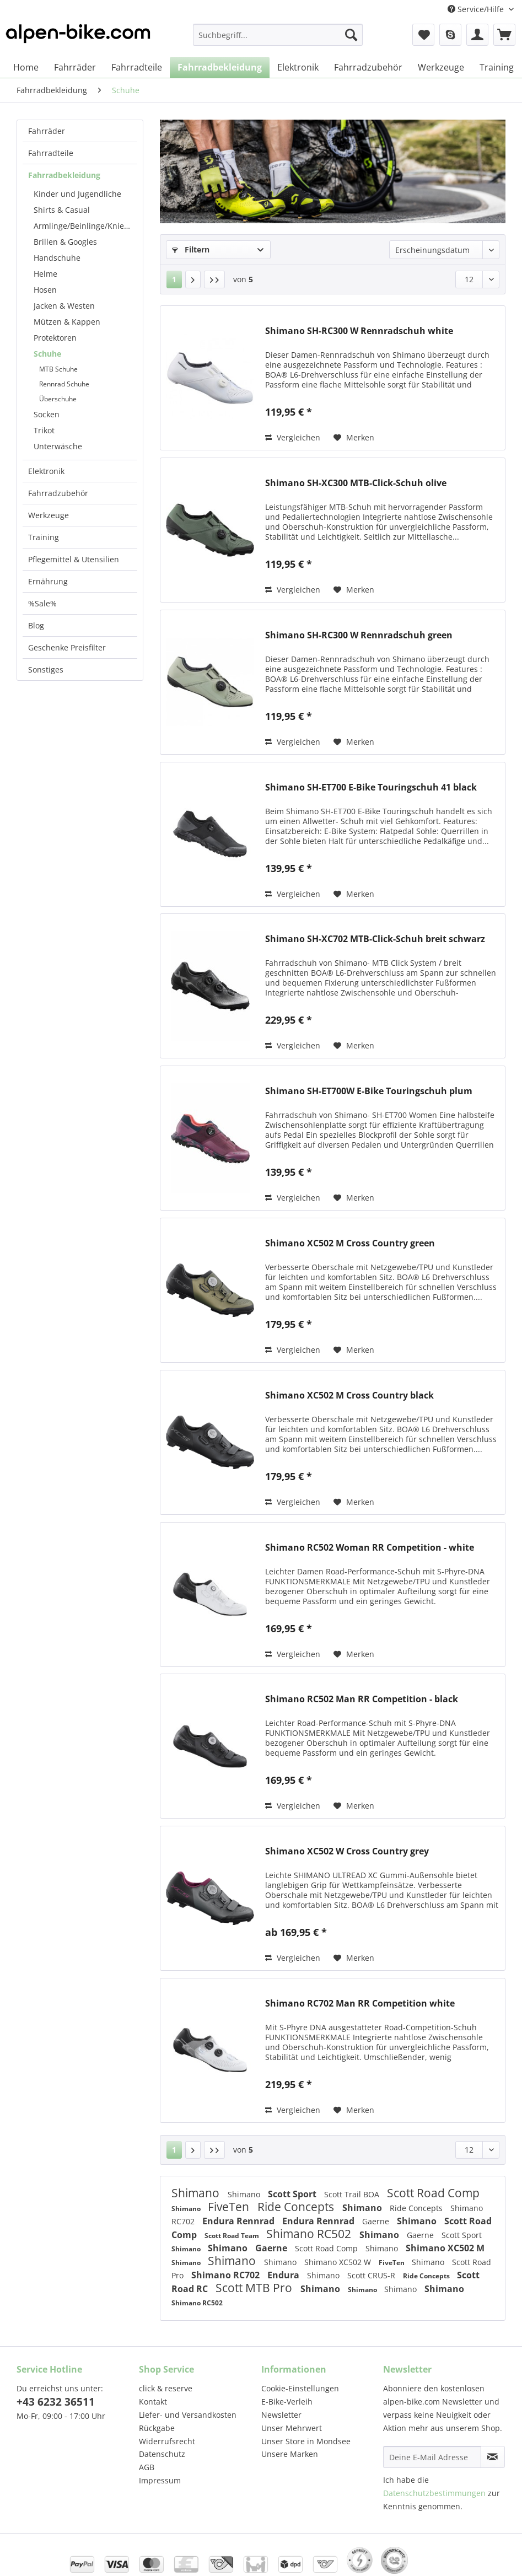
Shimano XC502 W (338, 2262)
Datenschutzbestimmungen (434, 2493)
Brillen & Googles (65, 241)
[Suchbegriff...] (278, 35)
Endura (284, 2275)
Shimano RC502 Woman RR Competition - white (369, 1547)
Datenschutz (162, 2454)
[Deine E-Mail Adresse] (432, 2457)
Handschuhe (57, 257)
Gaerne (376, 2221)
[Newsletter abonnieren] (493, 2457)
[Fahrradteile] (137, 67)
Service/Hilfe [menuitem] (477, 9)
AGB (146, 2467)
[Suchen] (351, 35)
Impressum (160, 2480)
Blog (36, 625)
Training (43, 537)
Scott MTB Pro (255, 2287)
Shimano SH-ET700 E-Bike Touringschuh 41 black (371, 787)
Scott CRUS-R (372, 2275)
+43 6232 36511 (56, 2402)
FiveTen (230, 2206)
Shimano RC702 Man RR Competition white (360, 2003)
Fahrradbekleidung (64, 175)
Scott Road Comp (433, 2193)
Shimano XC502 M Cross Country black (349, 1395)
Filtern (190, 249)
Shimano (196, 2193)
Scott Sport (293, 2194)
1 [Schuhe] (174, 279)
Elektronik (46, 471)
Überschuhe (58, 399)
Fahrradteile (50, 153)
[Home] (26, 67)
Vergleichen (292, 437)
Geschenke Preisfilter (67, 647)
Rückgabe (157, 2428)
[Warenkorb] (504, 35)
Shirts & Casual (62, 210)
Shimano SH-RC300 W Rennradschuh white (359, 331)
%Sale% (42, 603)
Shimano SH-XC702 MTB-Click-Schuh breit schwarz (375, 939)
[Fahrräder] (75, 67)
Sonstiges (45, 669)
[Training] (496, 67)
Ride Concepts (297, 2206)
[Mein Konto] (477, 35)
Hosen (45, 289)
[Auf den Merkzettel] (353, 437)
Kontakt (153, 2401)
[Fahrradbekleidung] (220, 67)
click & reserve (165, 2388)
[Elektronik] (298, 67)
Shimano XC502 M (445, 2248)
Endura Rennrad (239, 2221)
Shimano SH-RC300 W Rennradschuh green (359, 635)
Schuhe (47, 353)
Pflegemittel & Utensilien (73, 559)
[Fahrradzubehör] (368, 67)
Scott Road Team (233, 2235)
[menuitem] (278, 40)
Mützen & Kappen (67, 321)
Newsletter (281, 2415)
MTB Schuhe (58, 369)
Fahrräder (46, 131)
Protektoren (55, 337)
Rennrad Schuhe (64, 384)
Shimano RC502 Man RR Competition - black (361, 1699)
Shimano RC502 (310, 2233)
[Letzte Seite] (214, 279)
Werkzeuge (48, 515)
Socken (47, 414)
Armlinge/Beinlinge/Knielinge (85, 226)
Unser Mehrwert (291, 2428)
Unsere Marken (289, 2454)
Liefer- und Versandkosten (187, 2415)
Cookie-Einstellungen (300, 2388)
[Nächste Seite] (193, 279)
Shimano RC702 (226, 2275)
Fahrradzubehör (58, 493)
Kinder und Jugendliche (77, 194)
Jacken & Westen (64, 305)
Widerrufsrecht (167, 2441)
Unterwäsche (58, 446)
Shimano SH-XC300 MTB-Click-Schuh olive (355, 483)
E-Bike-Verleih (287, 2401)
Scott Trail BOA (352, 2194)
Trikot (44, 430)
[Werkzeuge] (441, 67)
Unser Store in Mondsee (306, 2441)
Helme (45, 273)
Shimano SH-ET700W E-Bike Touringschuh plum (368, 1091)
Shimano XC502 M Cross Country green (350, 1243)
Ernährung (48, 581)
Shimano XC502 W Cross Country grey (347, 1851)
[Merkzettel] (423, 35)
